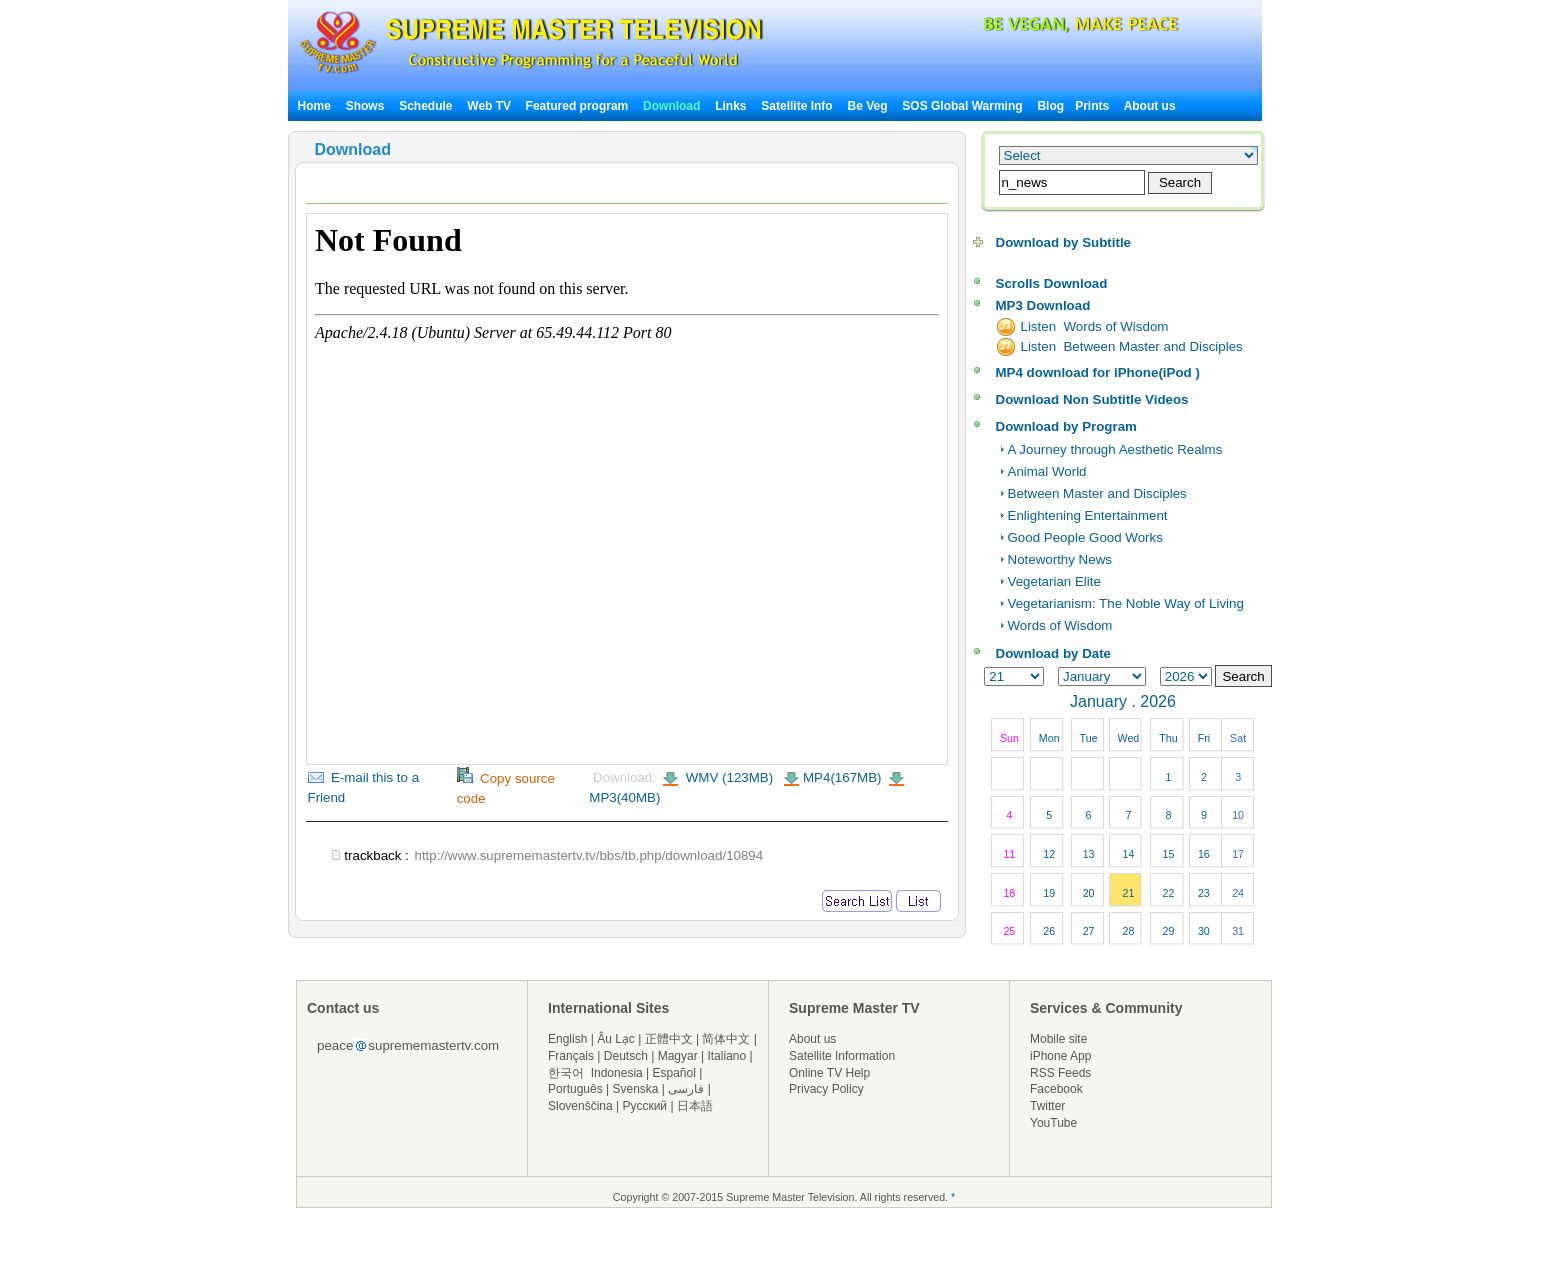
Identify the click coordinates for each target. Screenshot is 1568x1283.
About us (1150, 106)
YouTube (1053, 1123)
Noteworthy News (1060, 559)
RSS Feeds (1060, 1073)
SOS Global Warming (962, 106)
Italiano (726, 1056)
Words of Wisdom (1060, 625)
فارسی (686, 1089)
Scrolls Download (1052, 283)
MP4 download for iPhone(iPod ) (1098, 372)
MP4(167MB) (842, 777)
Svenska (636, 1089)
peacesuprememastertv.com (408, 1045)
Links (730, 106)
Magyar (678, 1056)
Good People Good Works (1085, 537)
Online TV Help (829, 1073)
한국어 (566, 1073)
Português (575, 1089)
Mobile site (1058, 1039)
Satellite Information (842, 1056)
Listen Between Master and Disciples (1132, 346)
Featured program (577, 106)
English (567, 1039)
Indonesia (617, 1073)
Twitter (1047, 1106)
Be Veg (868, 106)
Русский (645, 1106)
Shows (365, 106)
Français (571, 1056)
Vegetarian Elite (1054, 581)
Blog (1050, 106)
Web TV (490, 106)
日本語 (695, 1106)
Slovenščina (580, 1106)
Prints (1093, 106)
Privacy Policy (826, 1089)
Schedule (425, 106)
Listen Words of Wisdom (1095, 326)
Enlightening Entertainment (1088, 515)
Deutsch (626, 1056)
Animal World (1047, 471)
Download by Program (1066, 426)
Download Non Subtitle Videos (1092, 399)
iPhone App (1060, 1056)
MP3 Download (1043, 305)
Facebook (1056, 1089)
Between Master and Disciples (1097, 493)
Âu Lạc (616, 1039)
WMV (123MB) (727, 777)
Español (674, 1073)
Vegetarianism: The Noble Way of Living (1126, 603)
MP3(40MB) (624, 797)
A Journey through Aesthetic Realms (1115, 449)
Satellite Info (796, 106)
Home (314, 106)
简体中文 (726, 1039)
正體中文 (669, 1039)
